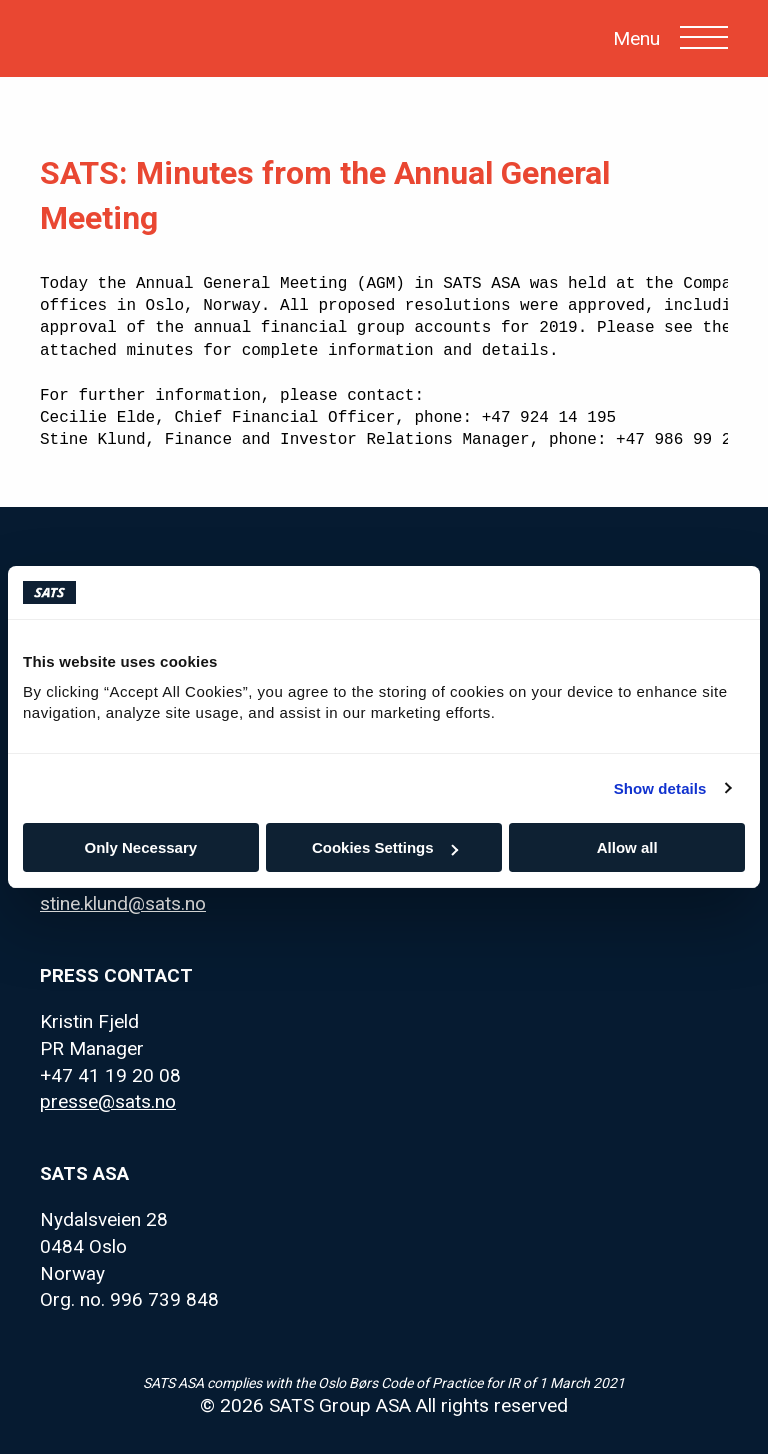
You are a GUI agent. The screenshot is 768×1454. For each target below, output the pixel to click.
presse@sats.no (108, 1101)
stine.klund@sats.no (123, 903)
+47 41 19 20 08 (110, 1075)
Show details (660, 788)
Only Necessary (141, 847)
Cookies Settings (385, 847)
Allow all (627, 847)
